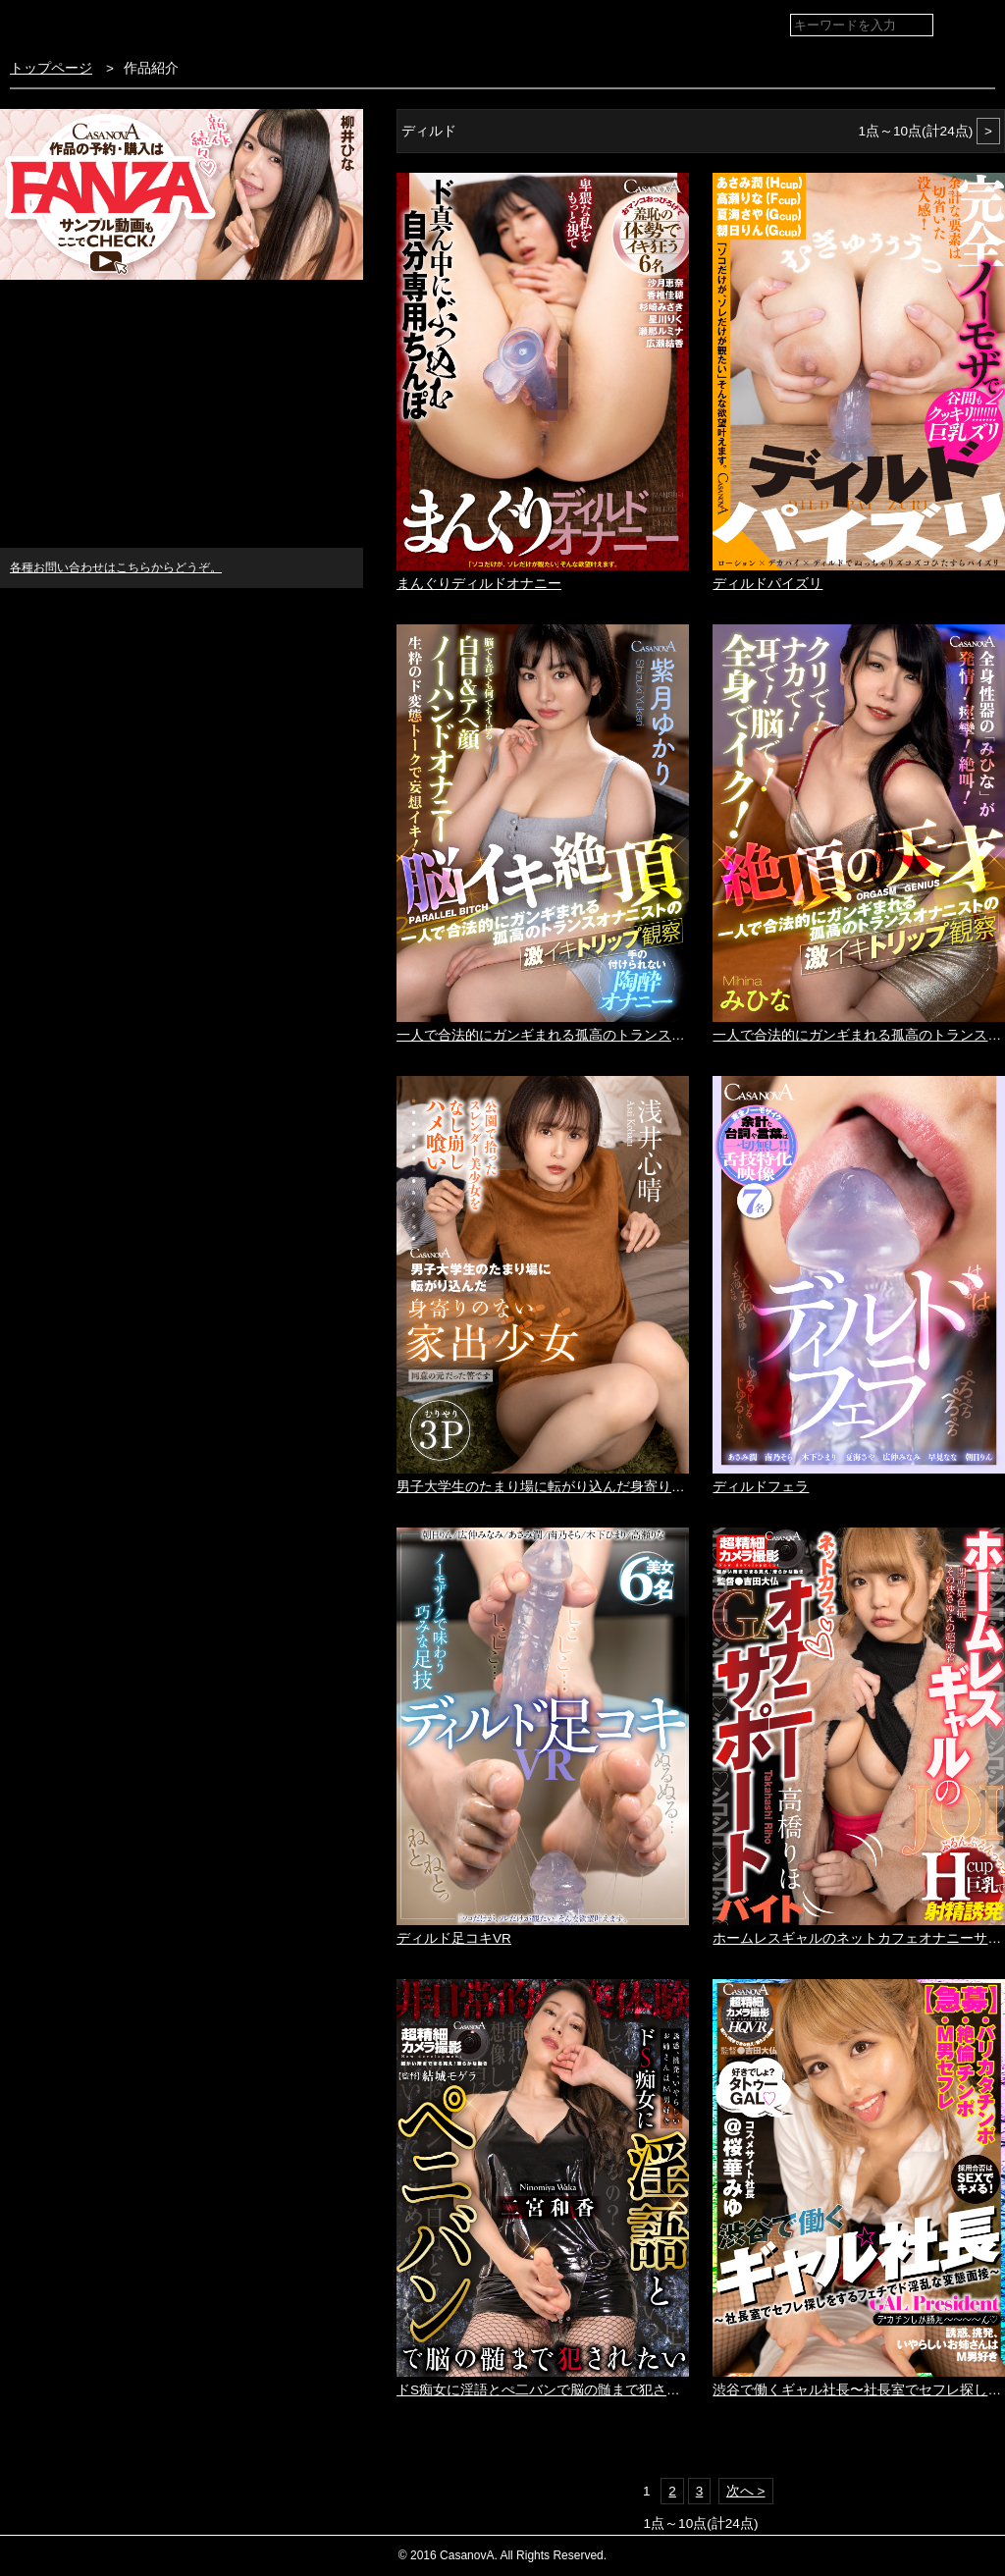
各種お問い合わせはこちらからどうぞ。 (116, 567)
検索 (976, 26)
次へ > (746, 2491)
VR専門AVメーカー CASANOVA (116, 24)
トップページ (51, 68)
